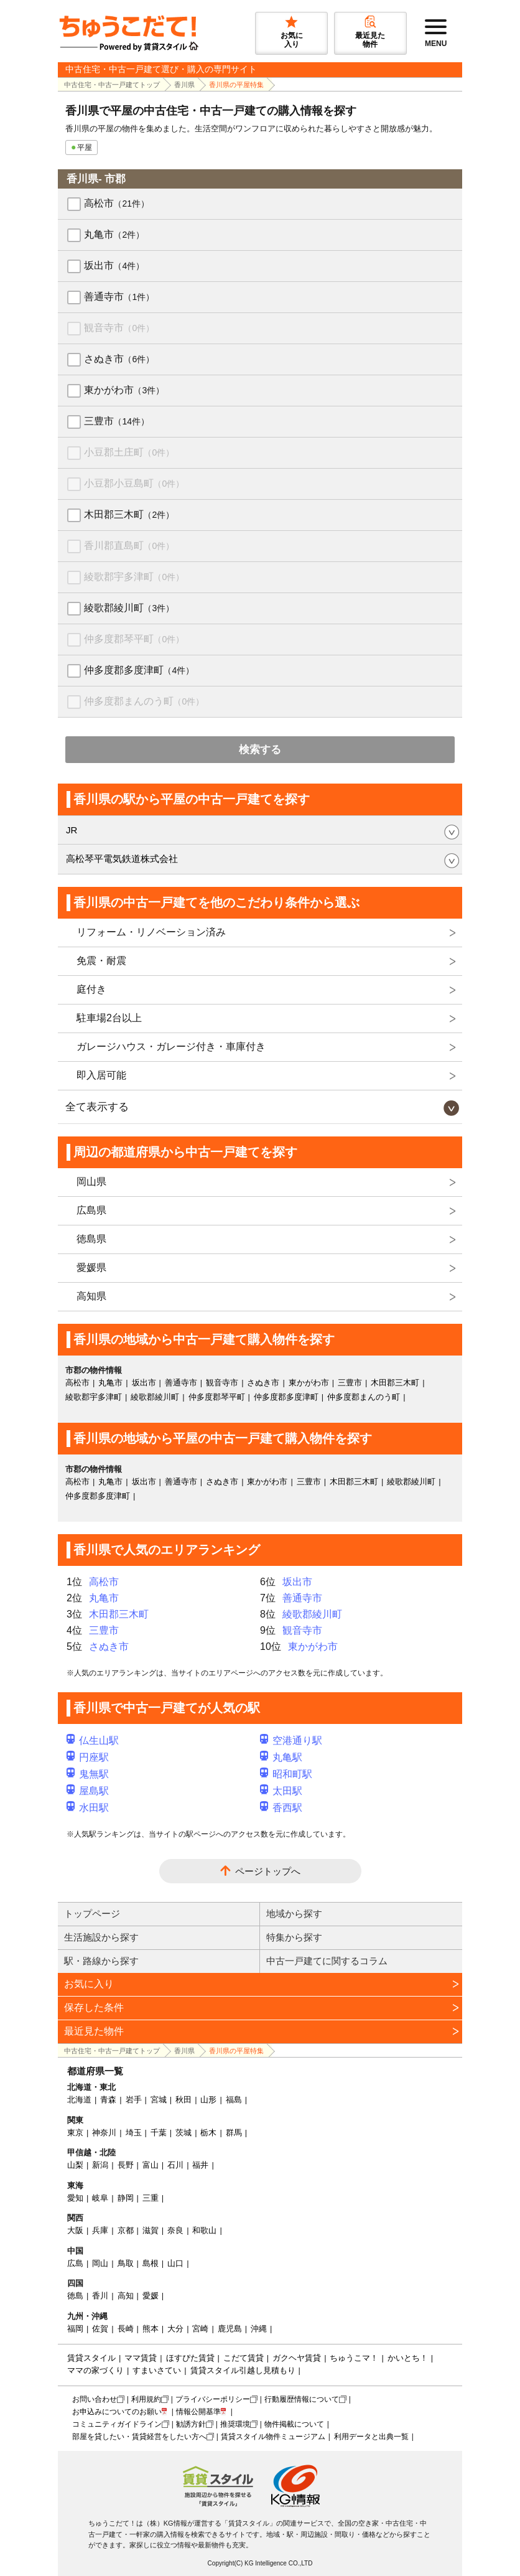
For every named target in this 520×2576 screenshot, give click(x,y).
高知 (126, 2295)
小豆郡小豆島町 (134, 483)
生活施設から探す (101, 1937)
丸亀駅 (281, 1757)
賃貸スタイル (91, 2358)
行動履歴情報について (301, 2399)
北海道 (79, 2099)
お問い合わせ (94, 2399)
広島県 (91, 1210)
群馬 (234, 2132)
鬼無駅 (88, 1774)
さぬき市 (119, 359)
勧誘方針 (191, 2424)
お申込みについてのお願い (117, 2411)
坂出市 (114, 265)
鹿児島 (230, 2328)
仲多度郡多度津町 (139, 670)
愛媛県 (91, 1267)
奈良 (175, 2230)
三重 (150, 2198)
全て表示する (97, 1107)
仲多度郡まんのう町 (144, 701)
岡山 (100, 2263)
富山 (150, 2165)
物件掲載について (294, 2424)
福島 (234, 2099)
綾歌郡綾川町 (129, 607)
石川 (175, 2165)
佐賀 (100, 2328)
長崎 (126, 2328)
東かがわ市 (124, 390)
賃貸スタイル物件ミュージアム (273, 2436)
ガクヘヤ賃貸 (296, 2358)
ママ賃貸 (140, 2358)
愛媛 (150, 2295)
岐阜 (100, 2198)
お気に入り (89, 1984)
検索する (260, 750)
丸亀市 (114, 234)
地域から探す (294, 1913)
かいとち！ (408, 2358)
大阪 (75, 2230)
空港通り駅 (291, 1740)
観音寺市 (119, 327)
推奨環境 (235, 2424)
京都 (126, 2230)
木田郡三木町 (129, 514)
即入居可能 (101, 1075)
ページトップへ (267, 1871)
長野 (126, 2165)
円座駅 (88, 1757)
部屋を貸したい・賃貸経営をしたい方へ (139, 2436)
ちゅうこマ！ (354, 2358)
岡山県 (91, 1181)
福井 (200, 2165)
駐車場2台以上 (109, 1018)
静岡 (126, 2198)
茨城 (183, 2132)
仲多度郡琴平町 (134, 639)
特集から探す (294, 1937)
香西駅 (281, 1807)
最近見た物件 (94, 2031)
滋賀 (150, 2230)
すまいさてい (156, 2370)
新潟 (100, 2165)
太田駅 (281, 1791)
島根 (150, 2263)
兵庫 (100, 2230)
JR (71, 830)
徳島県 (91, 1239)
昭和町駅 (286, 1774)
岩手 (134, 2099)
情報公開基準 (198, 2411)
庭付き (91, 989)
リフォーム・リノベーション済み (151, 932)
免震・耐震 (101, 960)
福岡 (75, 2328)
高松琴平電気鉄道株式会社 (122, 858)
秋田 (183, 2099)
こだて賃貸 (243, 2358)
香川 (100, 2295)
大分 (175, 2328)
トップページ (92, 1913)
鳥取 (126, 2263)
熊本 (150, 2328)
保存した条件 (94, 2007)
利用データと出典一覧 (371, 2436)
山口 (175, 2263)
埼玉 (134, 2132)
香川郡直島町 (129, 545)
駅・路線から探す (101, 1960)
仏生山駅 (93, 1740)
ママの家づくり (95, 2370)
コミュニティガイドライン (117, 2424)
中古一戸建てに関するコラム (327, 1960)
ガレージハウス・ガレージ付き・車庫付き (171, 1046)
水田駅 (88, 1807)
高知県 (91, 1296)
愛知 (75, 2198)
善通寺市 (119, 296)
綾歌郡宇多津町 (134, 576)
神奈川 (104, 2132)
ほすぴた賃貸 (190, 2358)
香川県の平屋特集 (236, 84)
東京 (75, 2132)
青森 (108, 2099)
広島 (75, 2263)
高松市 (116, 203)
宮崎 (200, 2328)
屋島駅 (88, 1791)
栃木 (208, 2132)
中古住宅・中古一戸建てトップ (112, 84)
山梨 (75, 2165)
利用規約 (146, 2399)
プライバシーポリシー (212, 2399)
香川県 (184, 84)
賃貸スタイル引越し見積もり (242, 2370)
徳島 (75, 2295)
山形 (208, 2099)
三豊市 (116, 421)
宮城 (159, 2099)
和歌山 (204, 2230)
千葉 (159, 2132)
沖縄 (259, 2328)
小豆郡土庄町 (129, 452)
